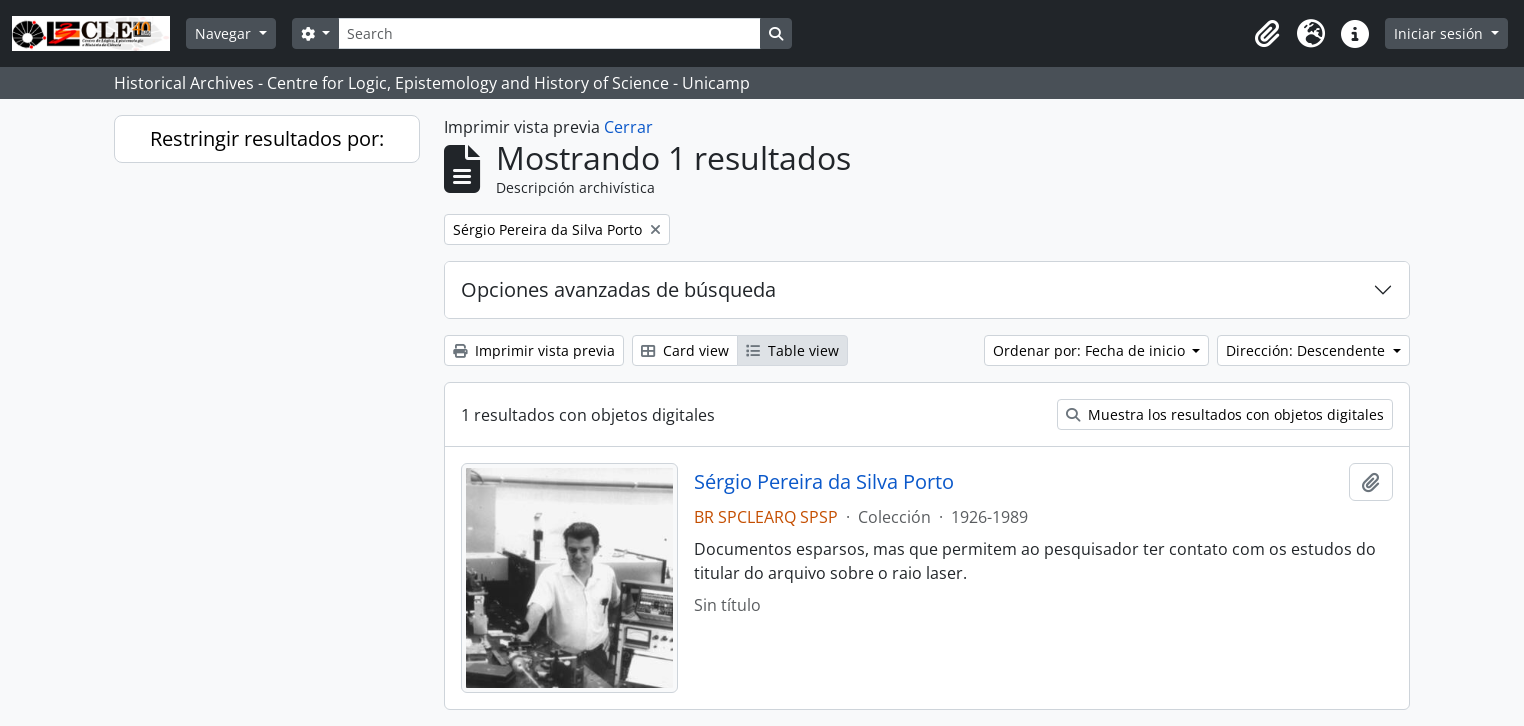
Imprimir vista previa (534, 350)
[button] (1267, 34)
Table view (792, 350)
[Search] (549, 33)
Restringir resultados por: (267, 138)
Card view (685, 350)
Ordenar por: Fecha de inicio (1091, 350)
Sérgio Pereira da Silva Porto (824, 482)
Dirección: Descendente (1307, 350)
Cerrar (628, 127)
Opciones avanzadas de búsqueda (618, 289)
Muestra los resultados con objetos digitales (1225, 414)
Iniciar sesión (1440, 33)
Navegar (225, 33)
